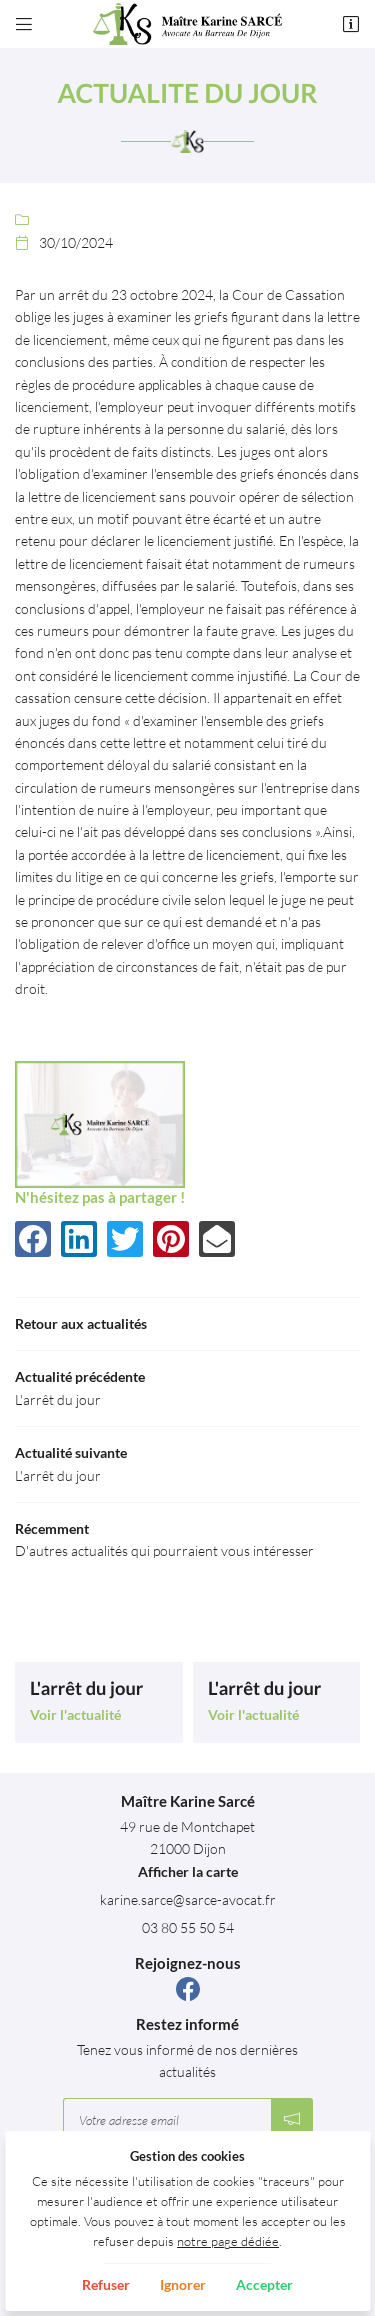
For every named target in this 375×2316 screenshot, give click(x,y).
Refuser (106, 2284)
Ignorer (183, 2284)
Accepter (264, 2284)
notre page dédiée (228, 2241)
